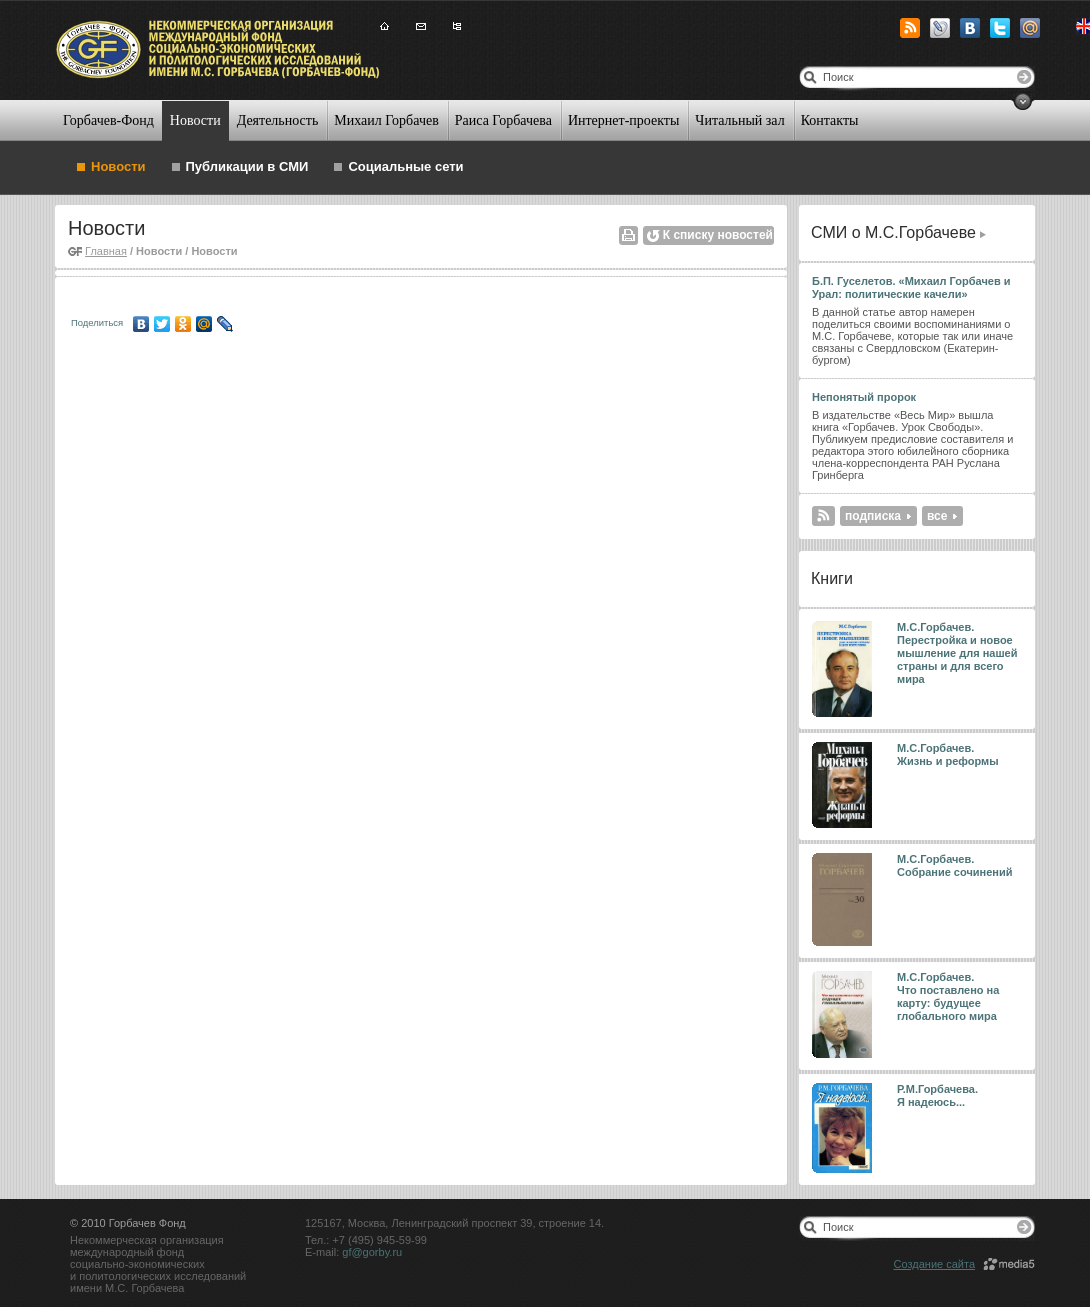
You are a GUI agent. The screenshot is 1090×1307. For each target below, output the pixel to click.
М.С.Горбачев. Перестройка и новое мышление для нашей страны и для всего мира (957, 653)
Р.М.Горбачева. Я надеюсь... (939, 1095)
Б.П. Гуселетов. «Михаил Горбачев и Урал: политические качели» (911, 287)
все (937, 516)
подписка (873, 516)
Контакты (830, 120)
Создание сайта (934, 1264)
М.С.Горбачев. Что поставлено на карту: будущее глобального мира (948, 996)
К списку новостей (718, 235)
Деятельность (278, 120)
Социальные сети (405, 166)
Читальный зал (739, 120)
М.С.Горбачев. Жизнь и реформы (948, 754)
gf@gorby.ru (372, 1252)
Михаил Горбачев (386, 120)
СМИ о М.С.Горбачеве (893, 232)
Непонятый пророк (864, 397)
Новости (195, 120)
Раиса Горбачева (503, 120)
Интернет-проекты (623, 120)
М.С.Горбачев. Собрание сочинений (955, 865)
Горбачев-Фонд (108, 120)
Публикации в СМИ (247, 166)
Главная (106, 251)
